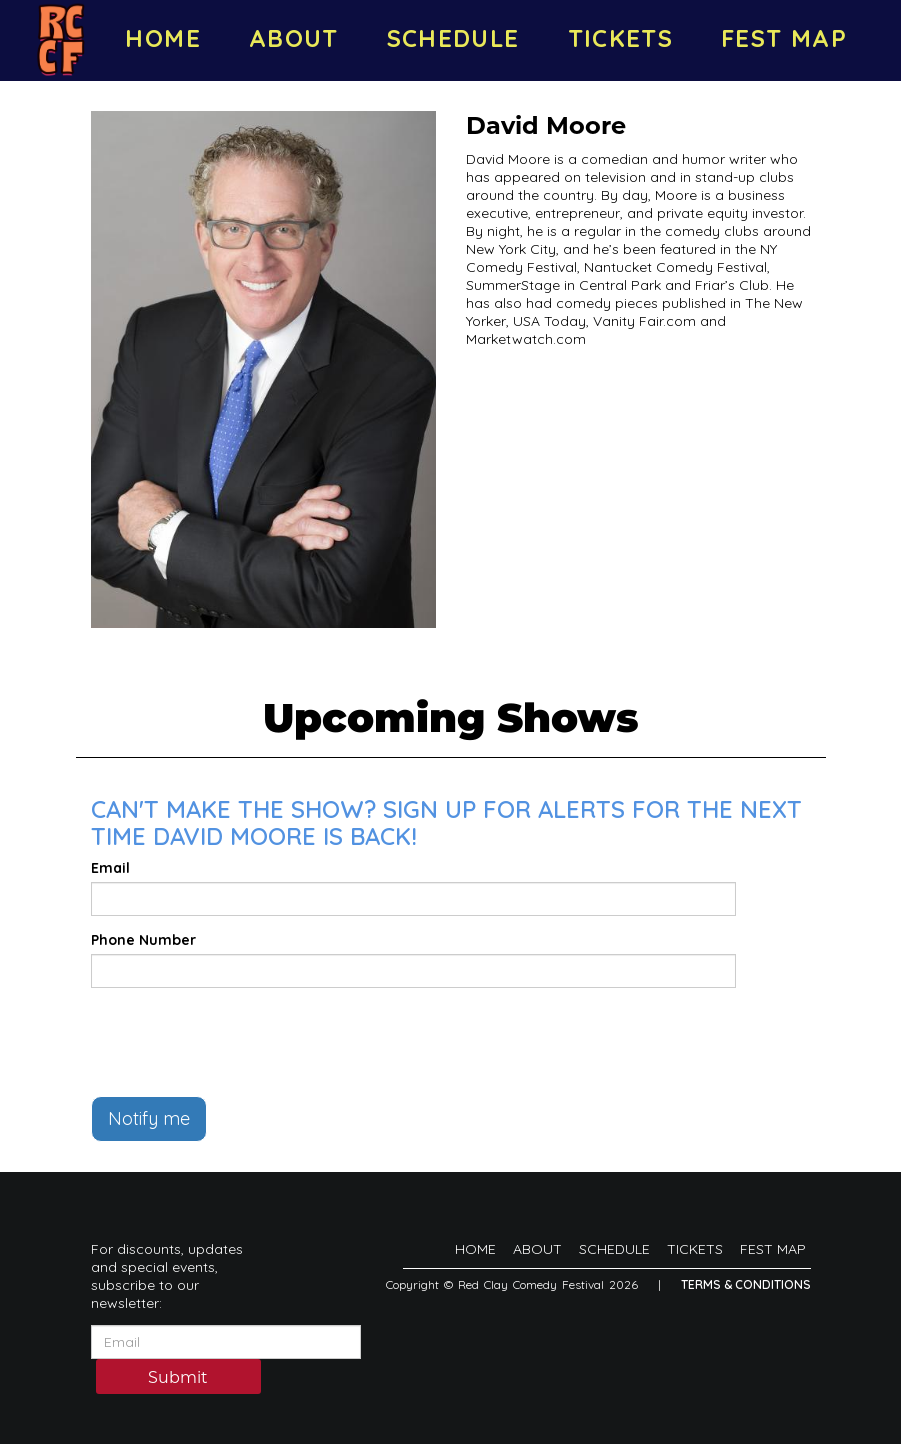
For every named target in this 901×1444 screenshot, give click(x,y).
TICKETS (621, 38)
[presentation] (243, 1042)
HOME (162, 38)
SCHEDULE (453, 38)
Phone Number (143, 940)
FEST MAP (784, 38)
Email (110, 868)
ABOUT (294, 38)
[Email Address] (226, 1342)
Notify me (149, 1118)
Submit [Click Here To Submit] (178, 1377)
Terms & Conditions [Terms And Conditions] (746, 1284)
